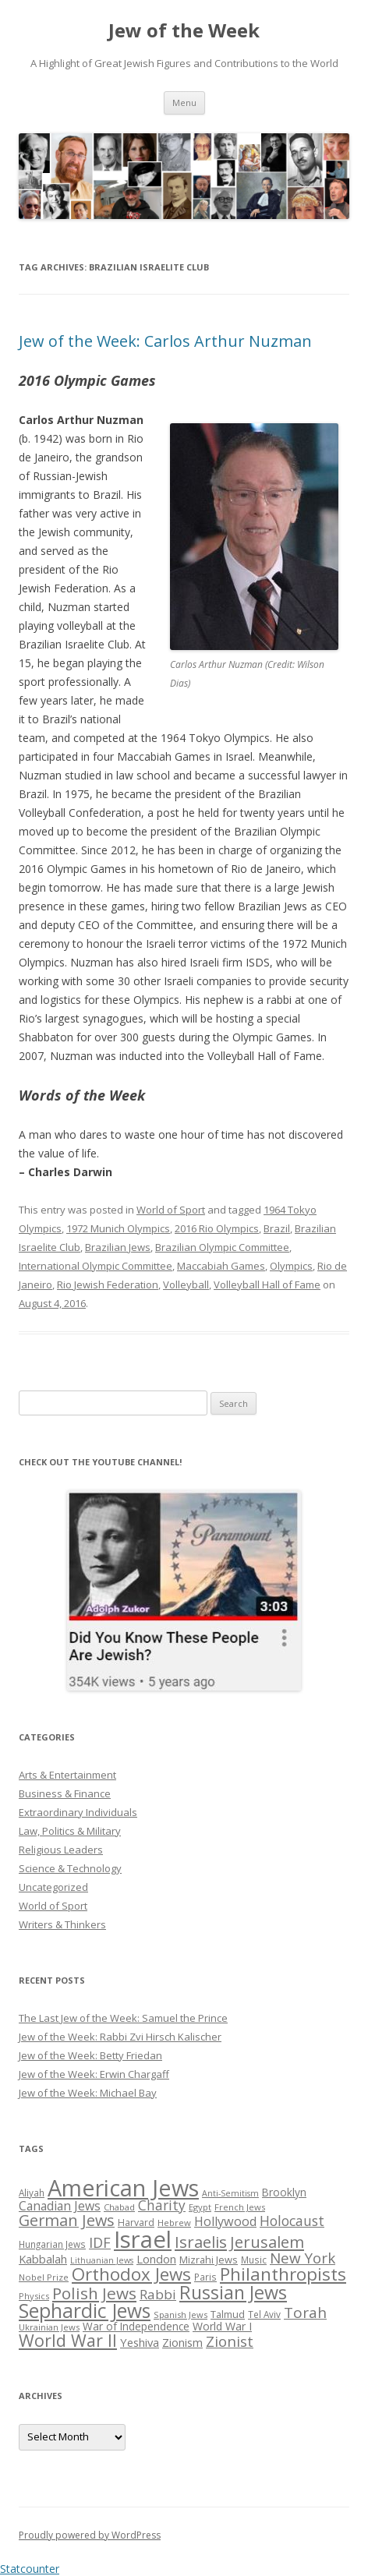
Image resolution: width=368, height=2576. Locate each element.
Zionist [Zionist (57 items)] (229, 2341)
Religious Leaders (61, 1850)
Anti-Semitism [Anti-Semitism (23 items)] (230, 2193)
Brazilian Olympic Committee (222, 1247)
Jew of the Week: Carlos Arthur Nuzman (165, 341)
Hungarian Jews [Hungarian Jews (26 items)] (52, 2244)
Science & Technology (70, 1868)
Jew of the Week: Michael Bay (88, 2093)
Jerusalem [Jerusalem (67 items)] (267, 2242)
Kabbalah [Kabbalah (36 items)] (43, 2259)
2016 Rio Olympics (217, 1228)
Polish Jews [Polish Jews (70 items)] (94, 2293)
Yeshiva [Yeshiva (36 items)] (139, 2342)
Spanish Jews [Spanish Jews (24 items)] (180, 2314)
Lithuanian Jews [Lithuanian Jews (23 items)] (101, 2260)
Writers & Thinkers (62, 1924)
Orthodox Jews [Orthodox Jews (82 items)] (131, 2274)
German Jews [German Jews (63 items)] (67, 2220)
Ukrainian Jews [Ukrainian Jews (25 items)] (49, 2327)
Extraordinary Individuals (78, 1812)
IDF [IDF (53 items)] (100, 2242)
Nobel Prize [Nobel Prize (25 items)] (44, 2277)
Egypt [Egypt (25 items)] (200, 2207)
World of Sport (170, 1210)
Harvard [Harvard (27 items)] (136, 2222)
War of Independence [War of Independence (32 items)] (136, 2326)
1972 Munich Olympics (118, 1228)
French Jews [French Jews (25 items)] (239, 2207)
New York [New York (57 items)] (302, 2258)
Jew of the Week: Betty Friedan (90, 2055)
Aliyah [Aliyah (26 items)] (31, 2192)
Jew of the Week (184, 31)
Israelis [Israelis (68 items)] (201, 2242)
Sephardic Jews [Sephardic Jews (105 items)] (84, 2310)
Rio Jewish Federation (107, 1284)
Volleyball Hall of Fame (267, 1284)
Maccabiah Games (221, 1266)
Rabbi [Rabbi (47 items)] (158, 2294)
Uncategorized (53, 1887)
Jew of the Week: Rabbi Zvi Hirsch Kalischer (120, 2037)
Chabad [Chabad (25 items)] (119, 2207)
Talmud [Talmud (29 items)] (228, 2314)
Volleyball (186, 1284)
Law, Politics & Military (70, 1831)
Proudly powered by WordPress (90, 2535)
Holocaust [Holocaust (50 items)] (292, 2220)
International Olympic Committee (95, 1266)
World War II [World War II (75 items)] (68, 2340)
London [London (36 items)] (156, 2259)
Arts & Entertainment (67, 1775)
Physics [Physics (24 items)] (34, 2296)
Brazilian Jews (117, 1247)
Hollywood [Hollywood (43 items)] (225, 2221)
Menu (184, 102)
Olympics (291, 1266)
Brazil (277, 1228)
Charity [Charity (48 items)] (162, 2205)
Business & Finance (65, 1793)
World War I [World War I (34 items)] (222, 2326)
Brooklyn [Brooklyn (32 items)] (284, 2192)
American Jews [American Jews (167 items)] (123, 2187)
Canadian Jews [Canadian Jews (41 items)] (60, 2205)
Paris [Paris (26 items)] (205, 2276)
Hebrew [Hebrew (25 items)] (174, 2222)
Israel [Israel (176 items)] (143, 2239)
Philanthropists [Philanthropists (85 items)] (283, 2274)
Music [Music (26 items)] (254, 2259)
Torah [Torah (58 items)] (305, 2312)
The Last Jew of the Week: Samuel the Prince (123, 2018)
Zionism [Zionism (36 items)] (182, 2342)
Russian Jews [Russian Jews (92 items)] (233, 2292)
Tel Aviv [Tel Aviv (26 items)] (264, 2314)
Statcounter (29, 2568)
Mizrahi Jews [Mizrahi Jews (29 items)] (208, 2260)
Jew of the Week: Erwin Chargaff (94, 2074)
